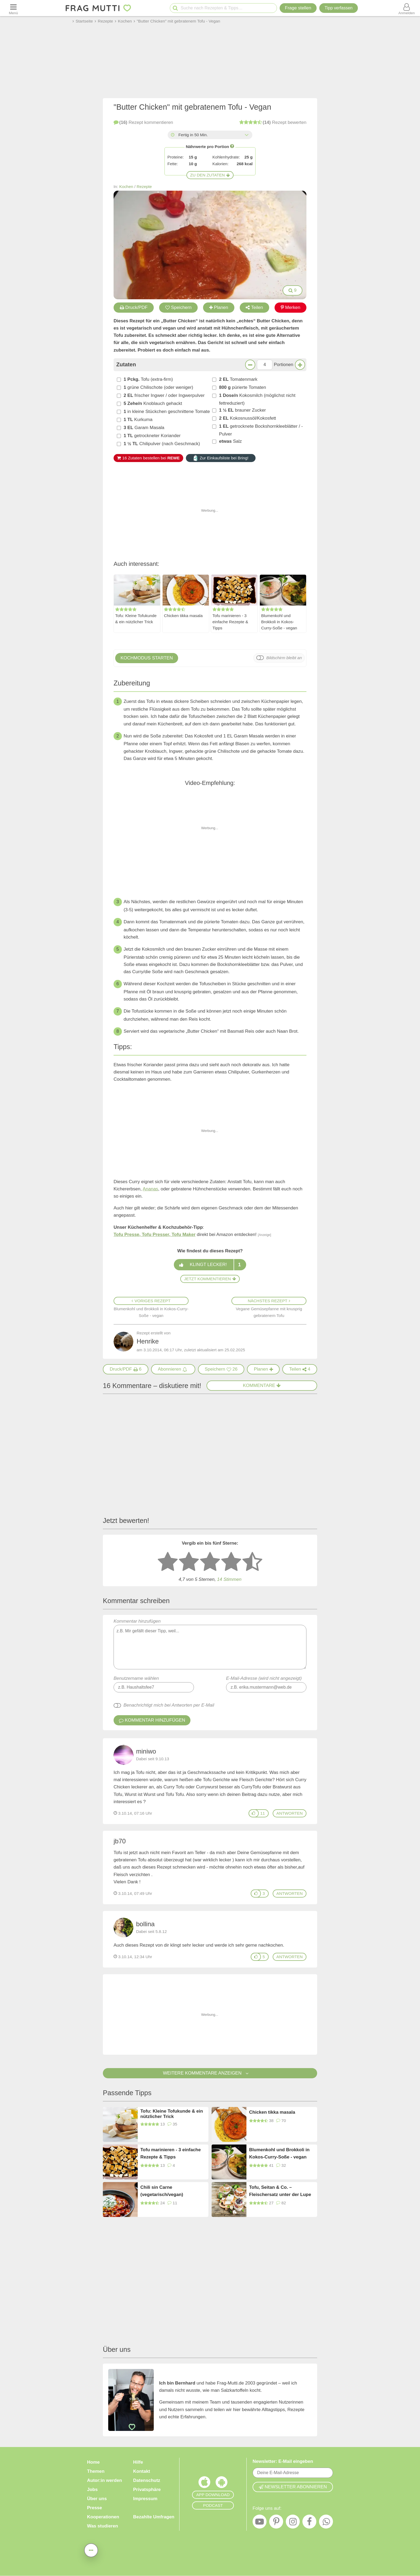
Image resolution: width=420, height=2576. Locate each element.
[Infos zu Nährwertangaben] (232, 146)
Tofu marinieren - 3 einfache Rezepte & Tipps (230, 622)
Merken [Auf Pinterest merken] (291, 307)
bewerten (272, 122)
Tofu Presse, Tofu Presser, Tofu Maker (155, 1234)
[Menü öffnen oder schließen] (13, 8)
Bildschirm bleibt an (284, 657)
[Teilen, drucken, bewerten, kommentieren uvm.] (91, 2550)
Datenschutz (146, 2480)
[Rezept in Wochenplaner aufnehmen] (263, 1369)
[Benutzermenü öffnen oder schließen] (406, 8)
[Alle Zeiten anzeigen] (246, 135)
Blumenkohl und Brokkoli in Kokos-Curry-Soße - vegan (279, 622)
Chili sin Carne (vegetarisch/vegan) (161, 2191)
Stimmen (229, 1579)
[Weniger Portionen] (250, 365)
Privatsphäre (147, 2489)
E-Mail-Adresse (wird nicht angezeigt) (264, 1678)
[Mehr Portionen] (300, 365)
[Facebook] (309, 2523)
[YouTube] (260, 2523)
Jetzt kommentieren (210, 1278)
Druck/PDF (134, 307)
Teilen (254, 307)
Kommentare (262, 1385)
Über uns (97, 2498)
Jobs (92, 2489)
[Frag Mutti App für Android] (221, 2483)
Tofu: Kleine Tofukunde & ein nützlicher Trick (136, 619)
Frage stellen (298, 7)
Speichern (178, 307)
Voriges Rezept (151, 1300)
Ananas (150, 1188)
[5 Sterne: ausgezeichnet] (252, 1562)
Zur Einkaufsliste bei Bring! (221, 458)
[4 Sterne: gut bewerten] (231, 1562)
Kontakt (141, 2471)
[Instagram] (293, 2523)
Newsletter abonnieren (293, 2486)
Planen (218, 307)
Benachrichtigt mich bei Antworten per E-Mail (168, 1705)
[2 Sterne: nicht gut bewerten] (189, 1562)
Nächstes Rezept (269, 1300)
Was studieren (102, 2526)
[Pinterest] (276, 2523)
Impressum (145, 2498)
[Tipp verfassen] (338, 8)
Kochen (126, 186)
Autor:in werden (104, 2480)
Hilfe (138, 2462)
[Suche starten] (175, 8)
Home (93, 2462)
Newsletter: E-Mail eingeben (283, 2461)
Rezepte (144, 186)
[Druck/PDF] (125, 1369)
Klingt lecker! (210, 1264)
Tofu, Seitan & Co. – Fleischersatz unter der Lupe (280, 2191)
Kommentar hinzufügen (210, 1644)
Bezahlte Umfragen (153, 2516)
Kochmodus (147, 658)
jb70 (120, 1841)
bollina (145, 1924)
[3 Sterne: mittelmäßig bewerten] (210, 1562)
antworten (289, 1813)
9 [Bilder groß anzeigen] (292, 290)
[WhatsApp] (326, 2523)
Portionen (283, 364)
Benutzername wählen (136, 1678)
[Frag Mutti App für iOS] (204, 2483)
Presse (94, 2507)
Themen (95, 2471)
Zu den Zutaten (210, 175)
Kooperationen (103, 2516)
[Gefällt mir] (254, 1813)
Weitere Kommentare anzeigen (210, 2073)
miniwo (146, 1751)
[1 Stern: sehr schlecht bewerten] (168, 1562)
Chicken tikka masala (183, 616)
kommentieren (143, 122)
